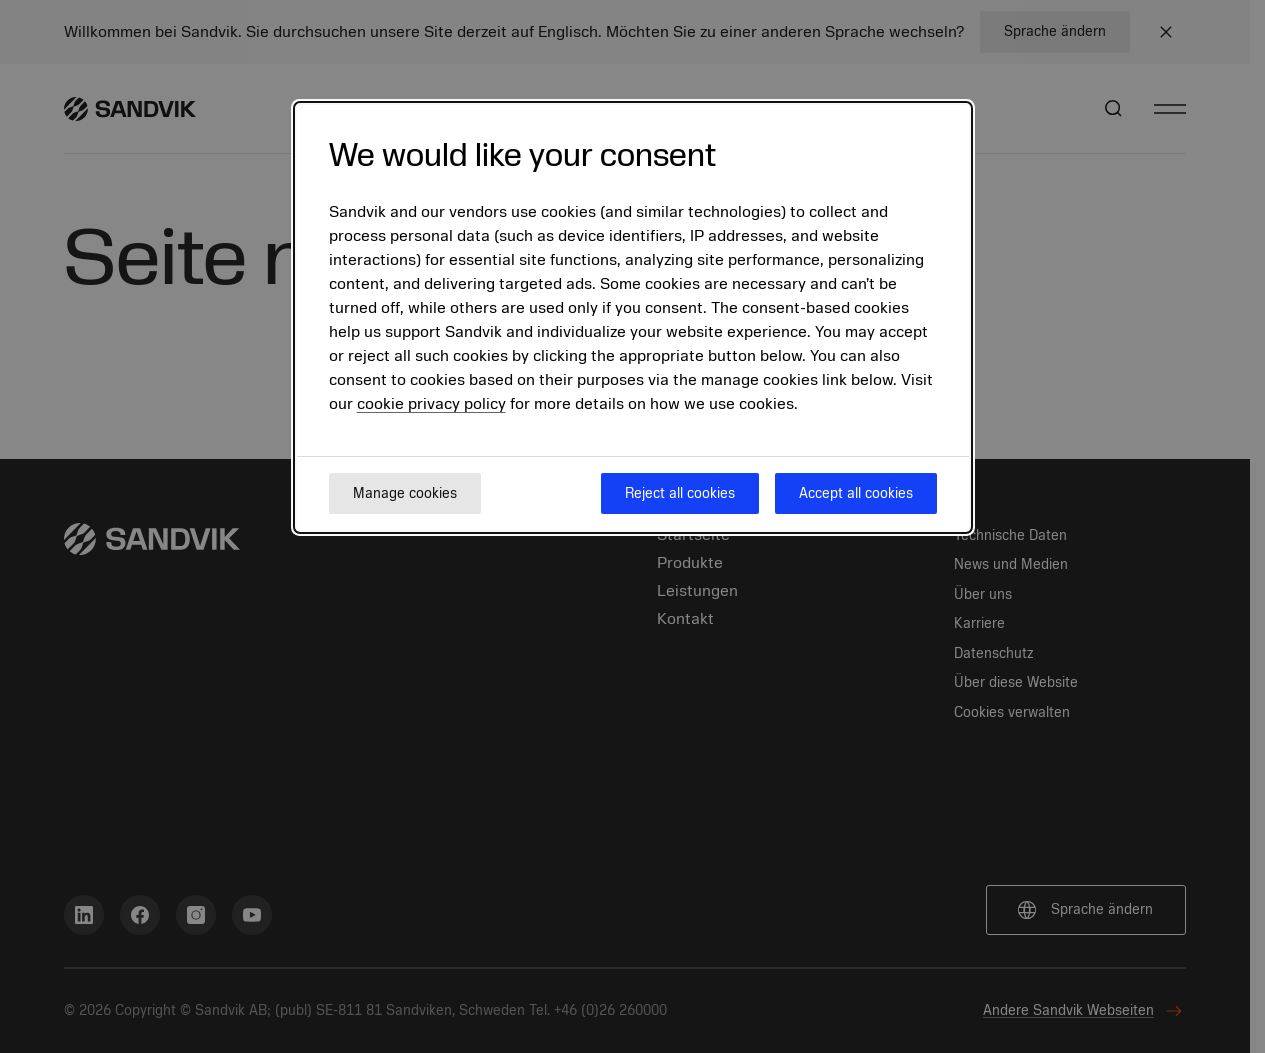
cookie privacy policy (431, 404)
